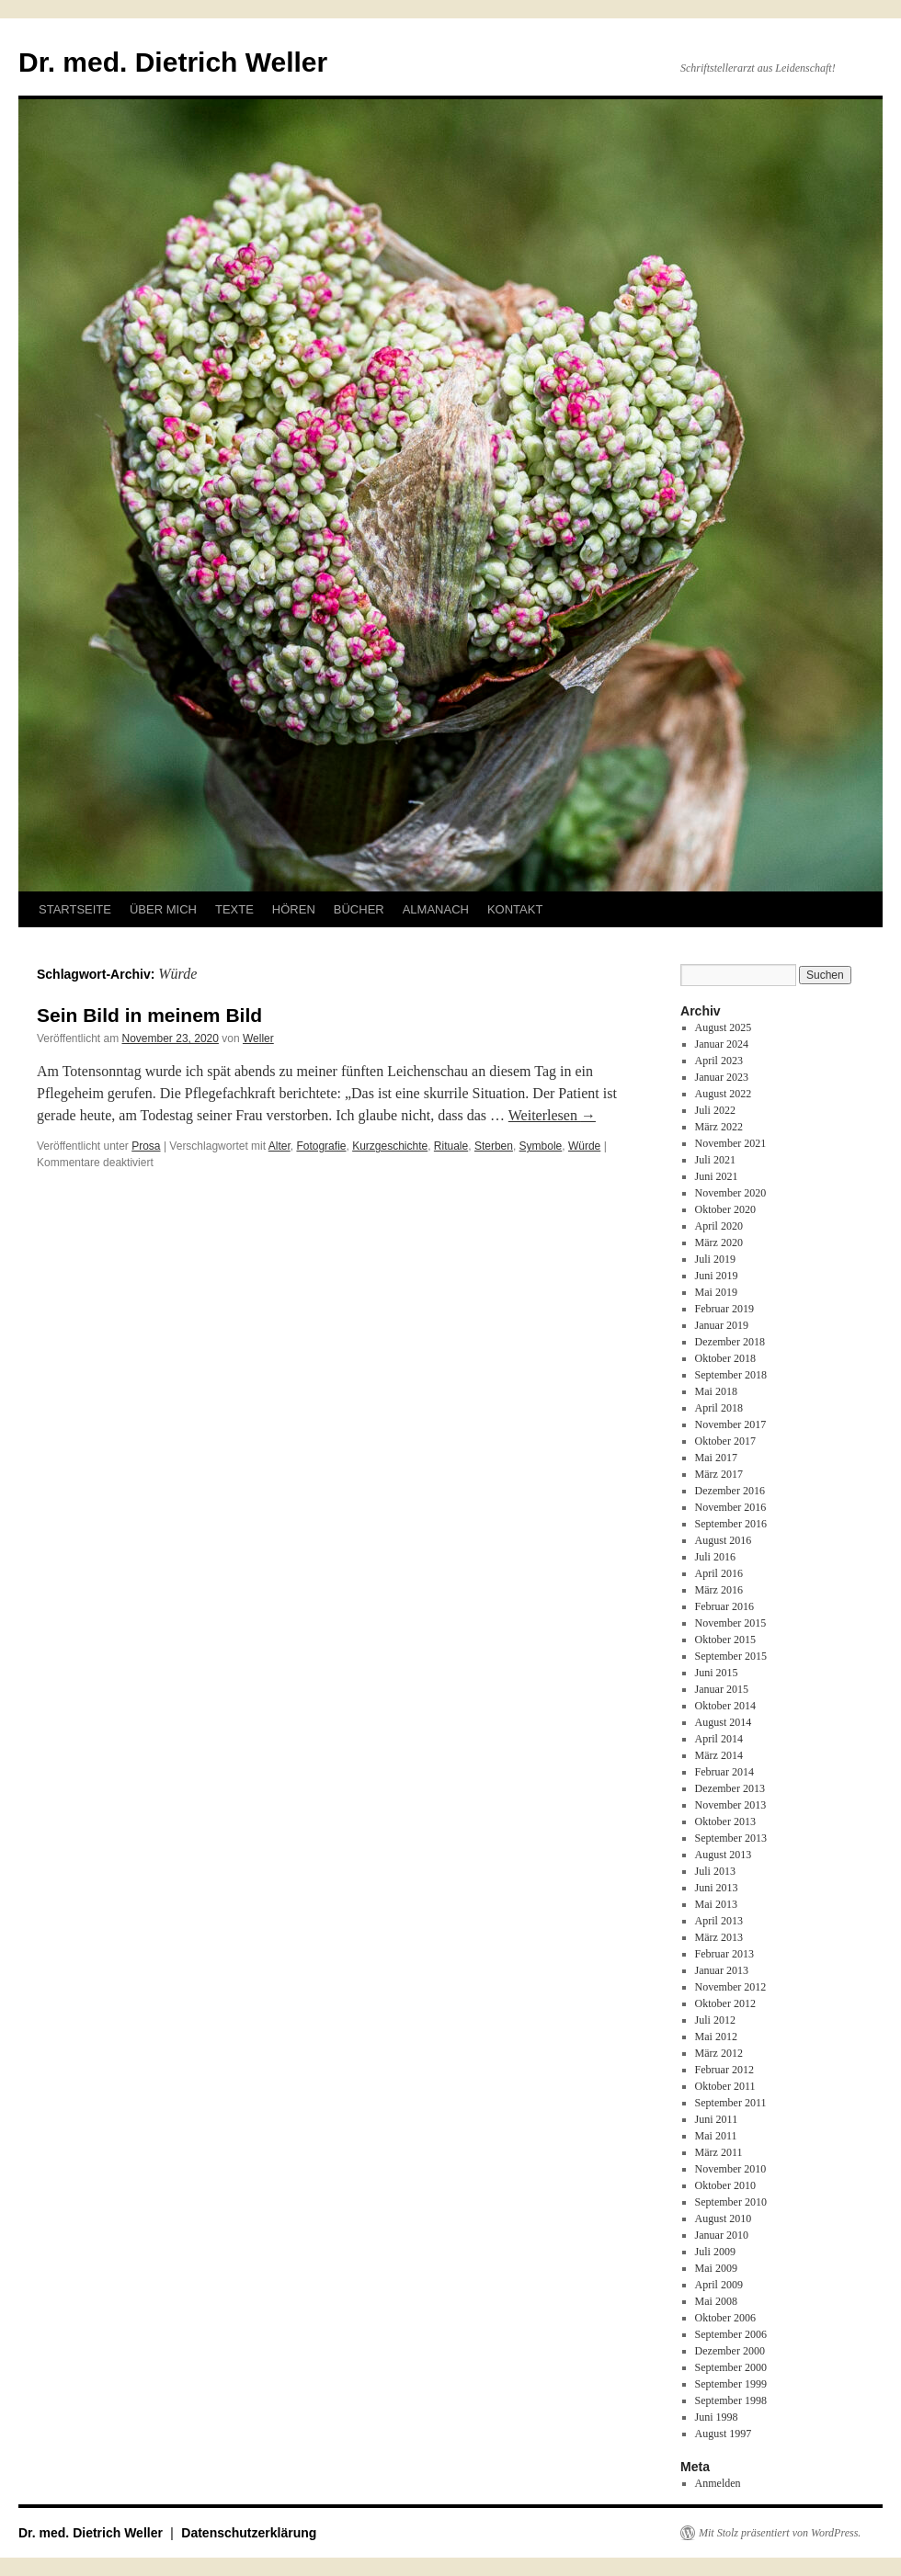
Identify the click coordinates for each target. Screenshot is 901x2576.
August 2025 (723, 1027)
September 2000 (731, 2367)
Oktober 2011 (725, 2086)
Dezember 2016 (730, 1490)
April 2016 (719, 1573)
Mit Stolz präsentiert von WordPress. (780, 2532)
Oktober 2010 (725, 2185)
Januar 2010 (721, 2235)
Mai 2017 (716, 1457)
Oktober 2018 (725, 1358)
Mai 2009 (716, 2268)
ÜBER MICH (163, 909)
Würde (584, 1146)
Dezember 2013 (730, 1788)
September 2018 (731, 1374)
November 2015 (731, 1623)
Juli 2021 (715, 1159)
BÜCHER (359, 909)
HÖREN (293, 909)
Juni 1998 (716, 2417)
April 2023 (719, 1060)
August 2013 (723, 1854)
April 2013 (719, 1920)
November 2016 (731, 1507)
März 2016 (719, 1589)
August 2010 (723, 2218)
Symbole (541, 1146)
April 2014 (719, 1738)
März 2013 (719, 1937)
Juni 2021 (716, 1176)
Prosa (145, 1146)
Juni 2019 (716, 1275)
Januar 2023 (721, 1077)
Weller (258, 1038)
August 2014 (723, 1722)
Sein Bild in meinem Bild (149, 1015)
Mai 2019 (716, 1292)
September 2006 (731, 2334)
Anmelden (718, 2483)
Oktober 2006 (725, 2317)
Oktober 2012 (725, 2003)
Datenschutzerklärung (248, 2532)
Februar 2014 (724, 1771)
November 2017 (731, 1424)
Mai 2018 (716, 1391)
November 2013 (731, 1805)
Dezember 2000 (730, 2350)
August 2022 (723, 1093)
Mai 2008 (716, 2301)
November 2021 (731, 1143)
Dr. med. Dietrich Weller (172, 62)
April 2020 (719, 1226)
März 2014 (719, 1755)
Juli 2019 (715, 1259)
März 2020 (719, 1242)
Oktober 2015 (725, 1639)
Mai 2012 (716, 2036)
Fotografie (321, 1146)
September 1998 (731, 2400)
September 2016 (731, 1523)
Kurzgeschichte (390, 1146)
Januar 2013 (721, 1970)
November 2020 (731, 1192)
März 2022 (719, 1126)
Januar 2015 (721, 1689)
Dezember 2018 (730, 1341)
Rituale (451, 1146)
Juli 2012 (715, 2020)
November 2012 (731, 1986)
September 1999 (731, 2383)
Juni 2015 (716, 1672)
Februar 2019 (724, 1308)
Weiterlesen (552, 1115)
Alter (279, 1146)
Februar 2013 (724, 1953)
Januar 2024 (721, 1044)
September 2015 (731, 1656)
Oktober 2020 (725, 1209)
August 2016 (723, 1540)
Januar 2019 (721, 1325)
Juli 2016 (715, 1556)
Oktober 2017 (725, 1441)
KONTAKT (514, 909)
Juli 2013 (715, 1871)
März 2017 (719, 1474)
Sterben (493, 1146)
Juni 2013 (716, 1887)
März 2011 (719, 2152)
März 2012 (719, 2053)
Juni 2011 (716, 2119)
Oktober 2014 (725, 1705)
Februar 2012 (724, 2069)
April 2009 (719, 2284)
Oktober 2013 (725, 1821)
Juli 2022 (715, 1110)
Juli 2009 (715, 2251)
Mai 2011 (716, 2135)
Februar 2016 (724, 1606)
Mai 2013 (716, 1904)
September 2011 (731, 2102)
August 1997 (723, 2433)
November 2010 (731, 2168)
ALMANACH (436, 909)
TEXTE (234, 909)
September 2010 (731, 2202)
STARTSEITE (75, 909)
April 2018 (719, 1407)
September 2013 (731, 1838)
